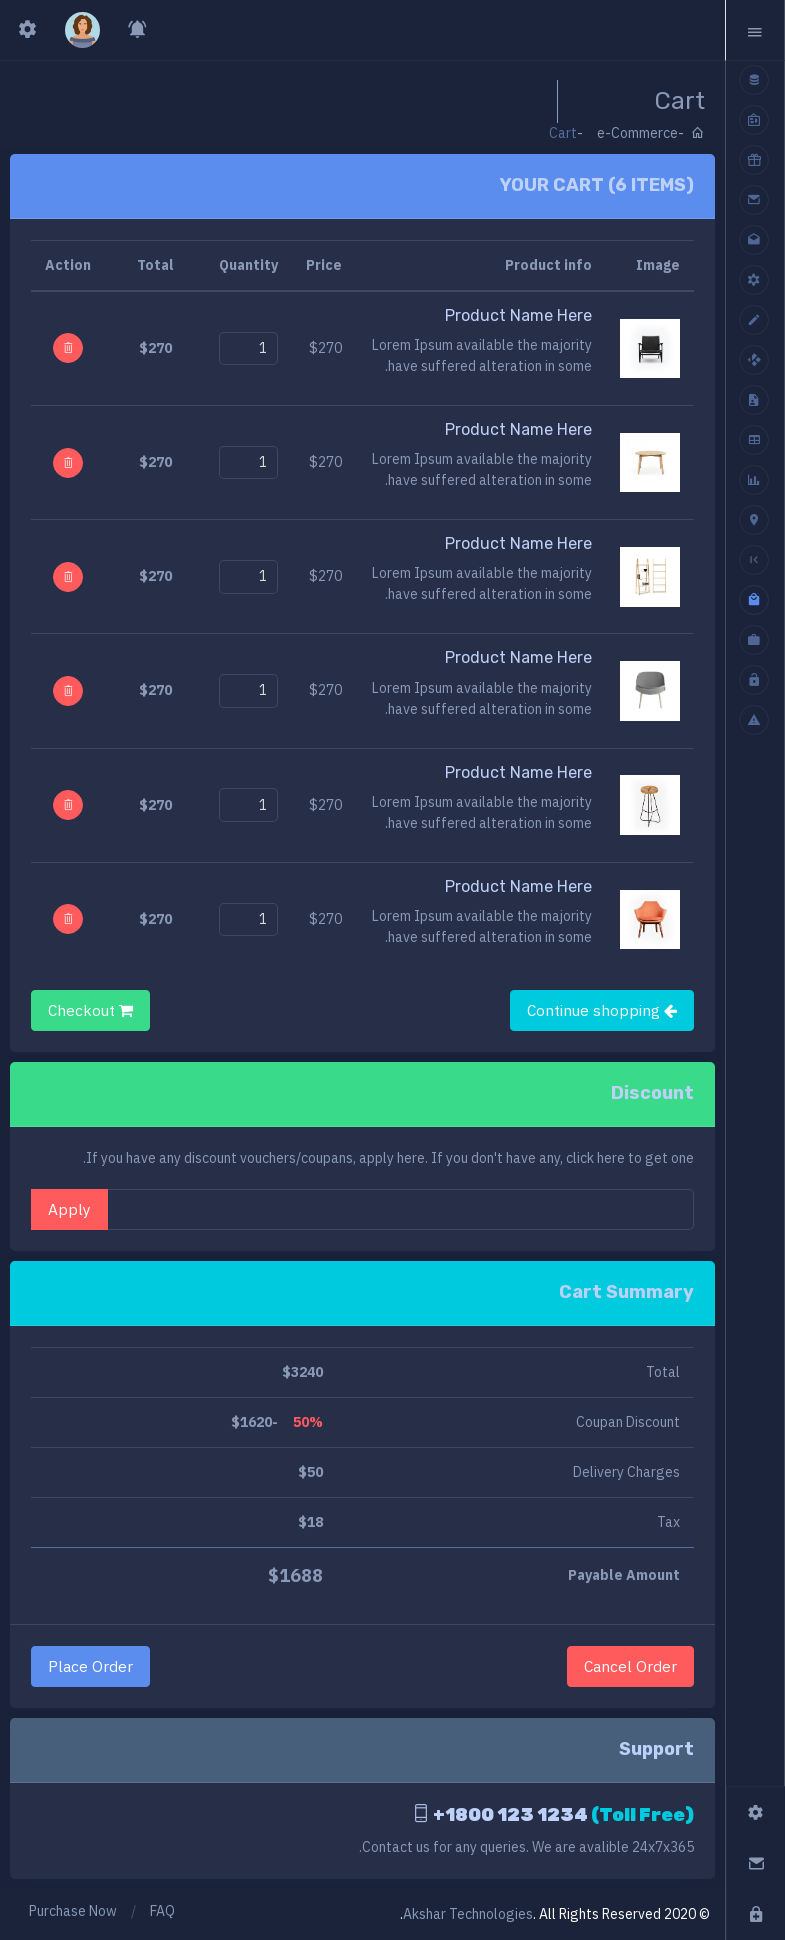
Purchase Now (73, 1911)
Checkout (90, 1010)
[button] (755, 30)
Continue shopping (602, 1010)
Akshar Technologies (468, 1914)
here (611, 1158)
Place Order (90, 1666)
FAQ (162, 1911)
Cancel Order (630, 1666)
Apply (69, 1209)
